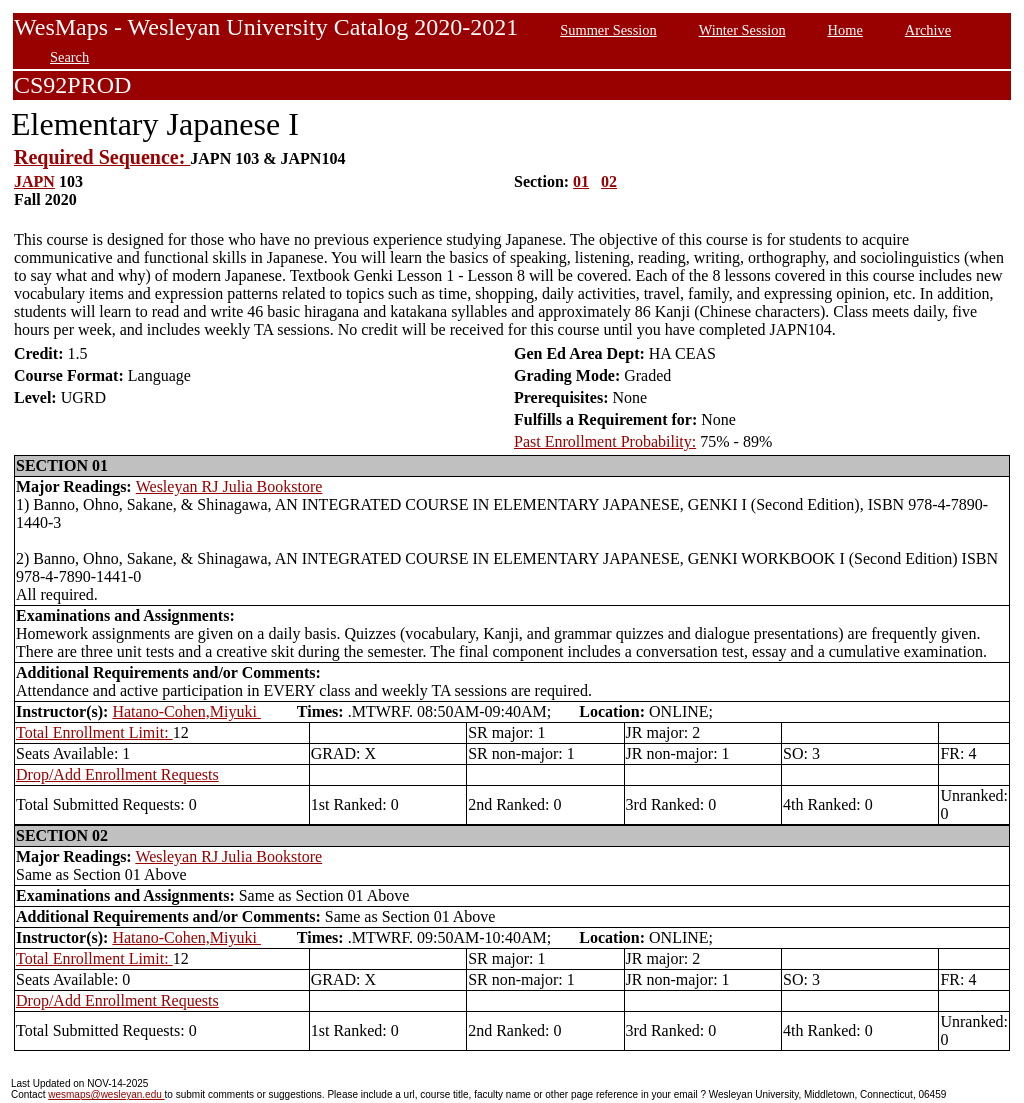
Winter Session (742, 30)
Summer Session (608, 30)
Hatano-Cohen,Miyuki (186, 711)
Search (69, 57)
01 (581, 181)
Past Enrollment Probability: (605, 441)
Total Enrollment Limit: (94, 732)
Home (845, 30)
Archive (928, 30)
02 (609, 181)
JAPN (34, 181)
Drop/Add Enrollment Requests (117, 774)
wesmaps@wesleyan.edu (106, 1094)
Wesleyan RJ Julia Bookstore (229, 486)
